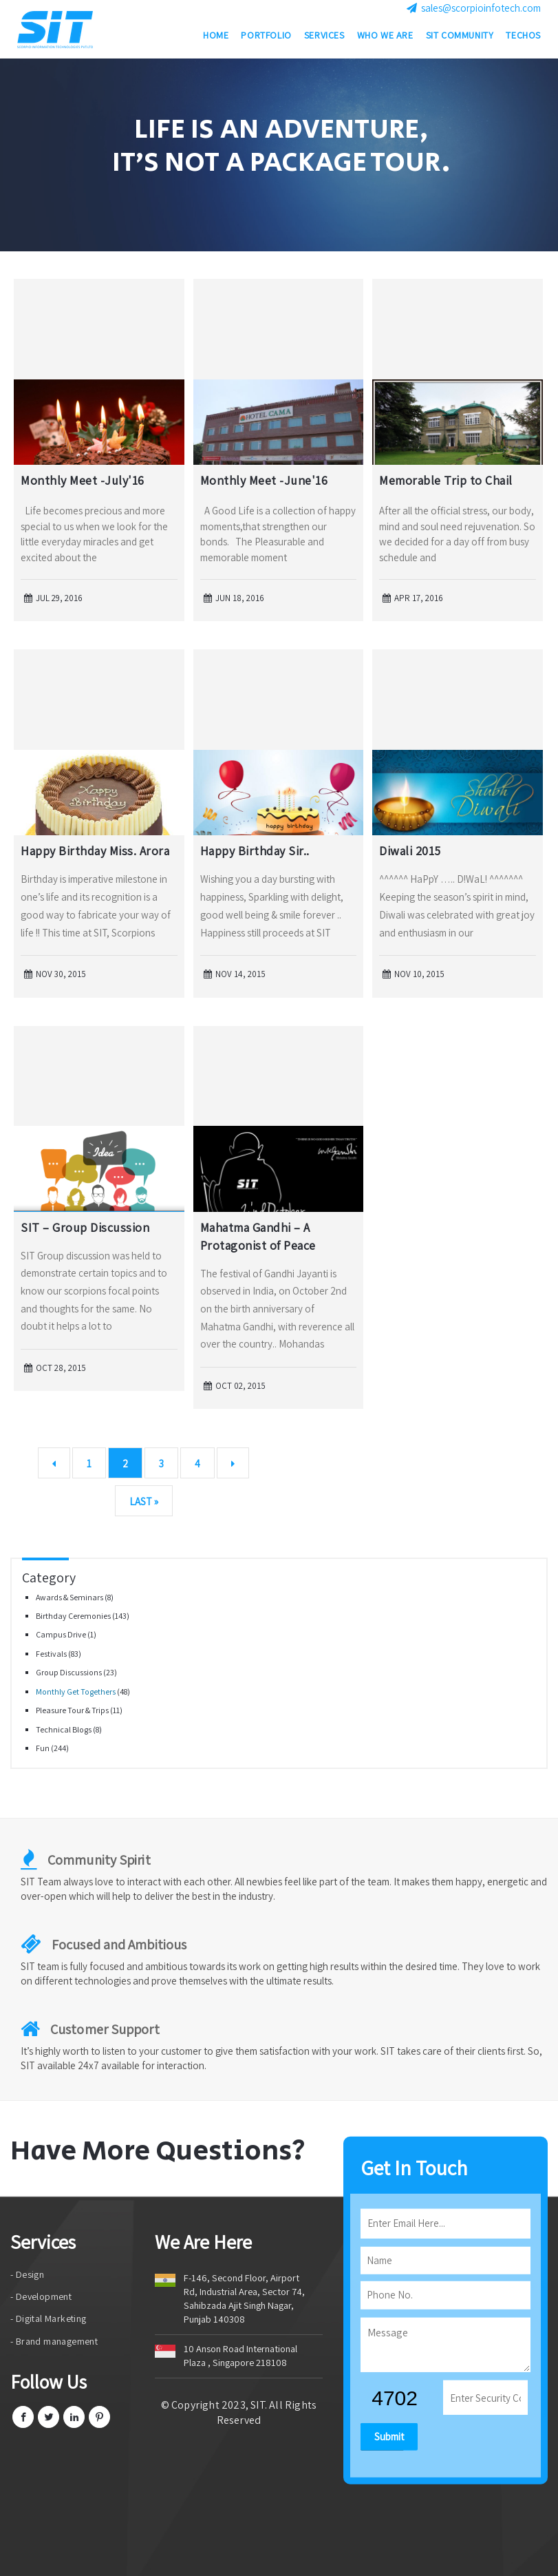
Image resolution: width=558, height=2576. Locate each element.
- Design (27, 2274)
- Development (41, 2296)
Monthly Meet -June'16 (264, 480)
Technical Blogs (64, 1729)
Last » (143, 1501)
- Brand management (54, 2341)
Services (324, 38)
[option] (279, 155)
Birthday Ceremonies (74, 1616)
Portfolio (266, 38)
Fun (43, 1748)
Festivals (52, 1653)
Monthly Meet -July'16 (82, 480)
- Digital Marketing (48, 2318)
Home (215, 38)
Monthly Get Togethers (76, 1691)
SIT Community (460, 38)
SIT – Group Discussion (85, 1227)
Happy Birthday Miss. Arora (95, 851)
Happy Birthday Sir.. (255, 851)
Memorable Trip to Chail (446, 480)
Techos (523, 38)
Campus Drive (61, 1634)
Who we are (385, 38)
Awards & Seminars (70, 1597)
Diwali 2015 (410, 851)
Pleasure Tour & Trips (73, 1710)
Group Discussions (69, 1672)
